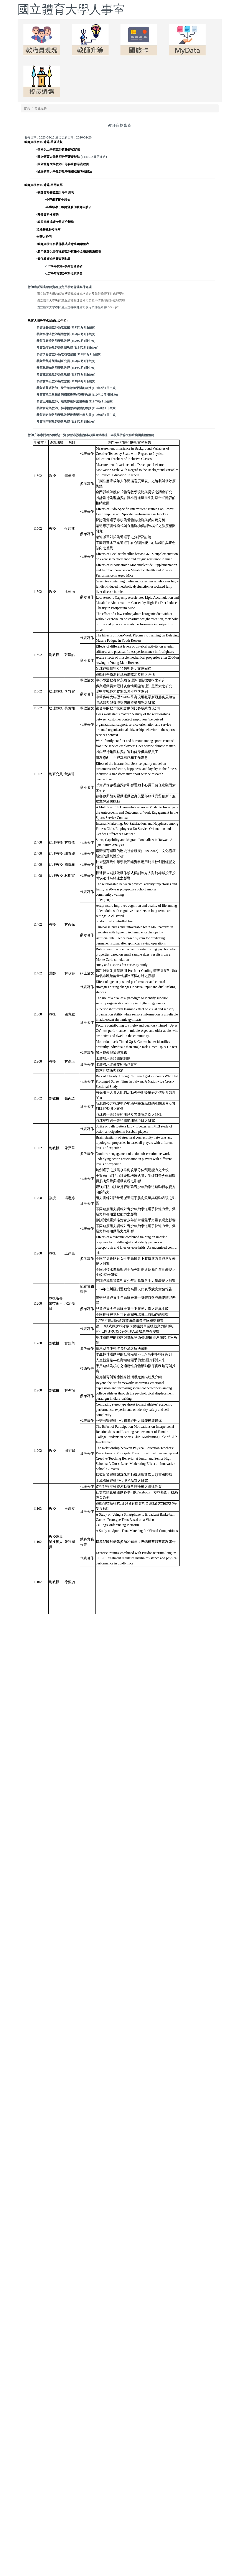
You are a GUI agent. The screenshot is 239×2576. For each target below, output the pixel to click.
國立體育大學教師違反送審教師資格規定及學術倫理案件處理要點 (81, 415)
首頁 (27, 108)
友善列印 (29, 2527)
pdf (117, 429)
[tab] (82, 254)
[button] (28, 196)
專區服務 (41, 108)
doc (110, 429)
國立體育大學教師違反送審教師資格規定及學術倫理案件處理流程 (81, 422)
